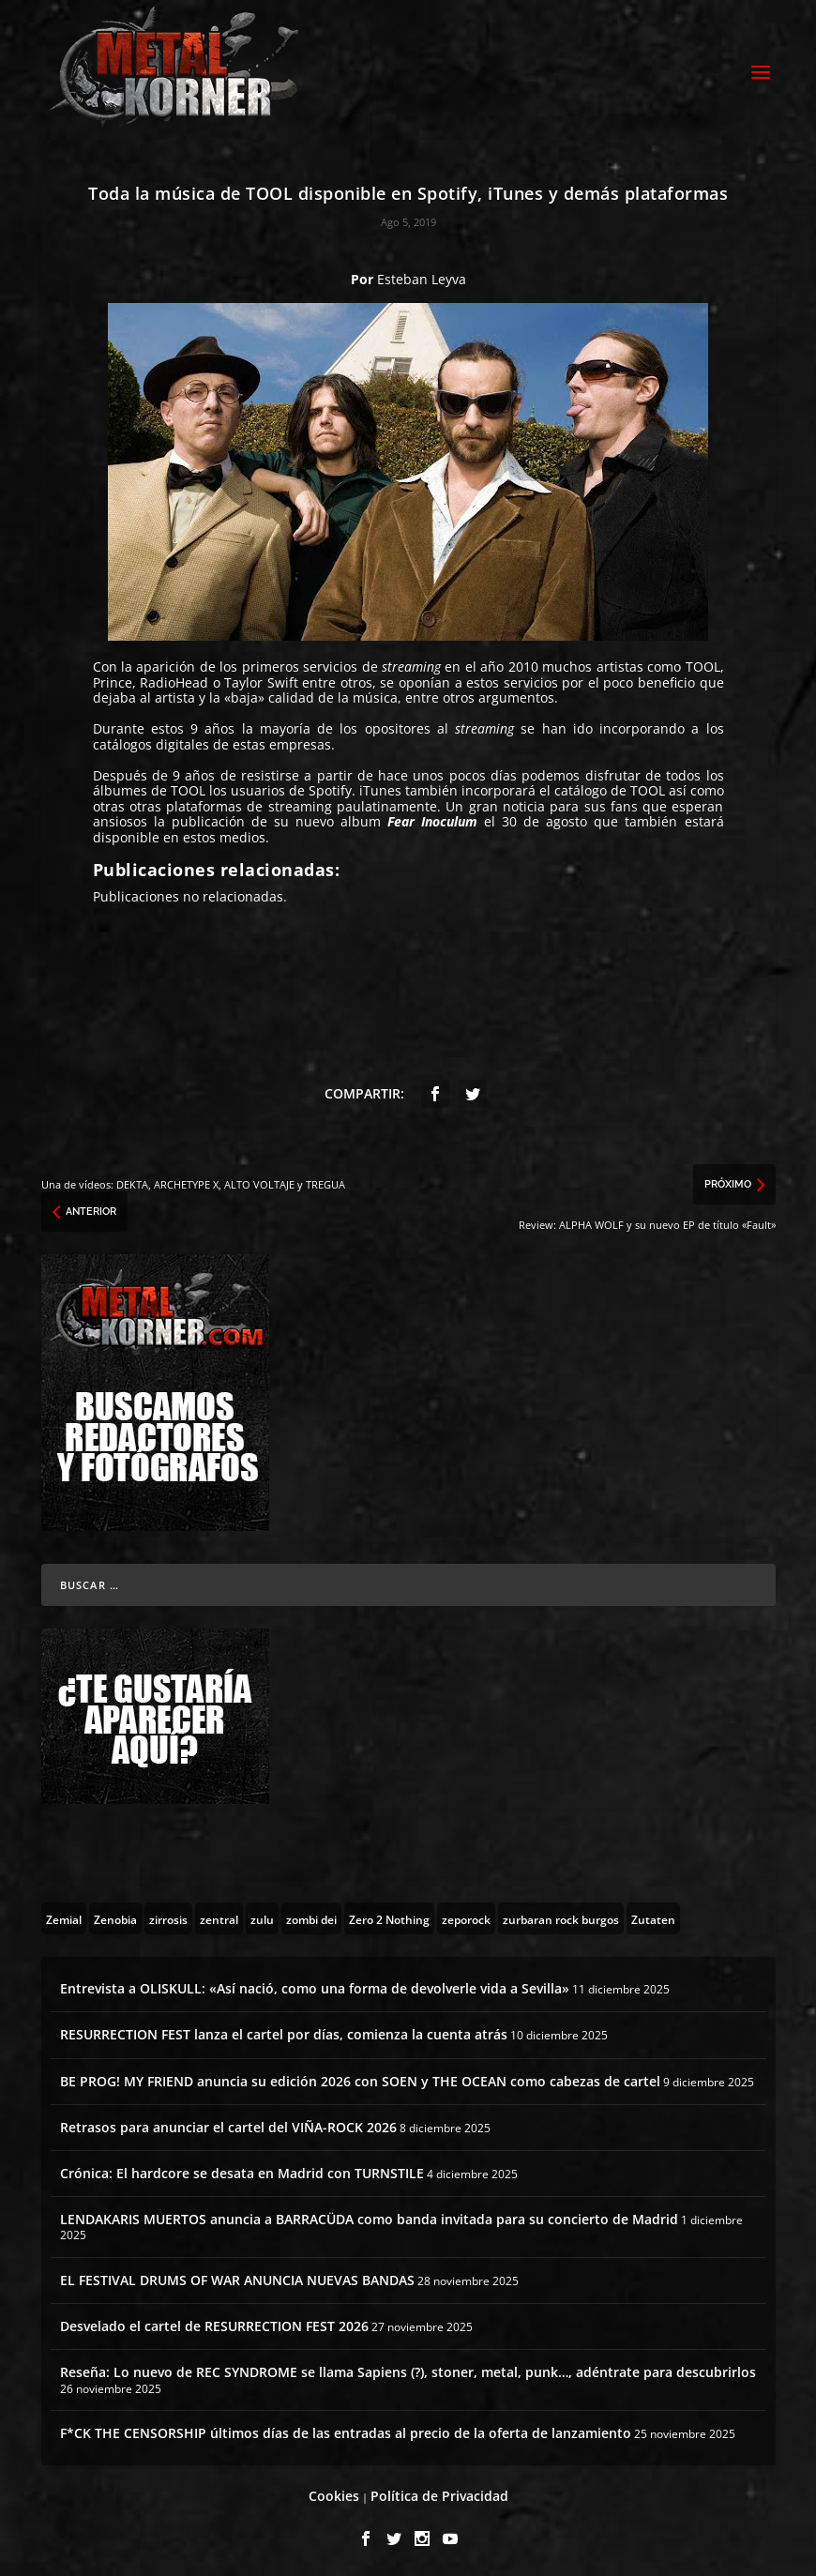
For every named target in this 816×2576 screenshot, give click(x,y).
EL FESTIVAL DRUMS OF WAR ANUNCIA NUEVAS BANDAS (237, 2277)
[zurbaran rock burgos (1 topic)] (561, 1916)
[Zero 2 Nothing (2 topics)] (389, 1916)
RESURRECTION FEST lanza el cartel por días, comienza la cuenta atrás (283, 2031)
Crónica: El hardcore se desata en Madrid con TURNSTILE (242, 2170)
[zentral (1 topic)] (219, 1916)
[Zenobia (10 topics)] (115, 1916)
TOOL (703, 664)
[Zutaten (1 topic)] (653, 1916)
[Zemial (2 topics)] (63, 1916)
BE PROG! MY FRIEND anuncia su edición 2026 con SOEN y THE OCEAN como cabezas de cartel (360, 2078)
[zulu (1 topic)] (262, 1916)
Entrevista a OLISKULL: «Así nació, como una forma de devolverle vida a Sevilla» (314, 1985)
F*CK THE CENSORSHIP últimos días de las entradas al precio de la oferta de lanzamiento (345, 2430)
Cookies (334, 2493)
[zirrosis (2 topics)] (168, 1916)
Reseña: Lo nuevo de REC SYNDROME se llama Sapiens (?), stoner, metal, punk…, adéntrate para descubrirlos (408, 2369)
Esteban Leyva (421, 276)
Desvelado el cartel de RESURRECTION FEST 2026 (214, 2323)
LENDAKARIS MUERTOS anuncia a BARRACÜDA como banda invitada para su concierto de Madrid (369, 2216)
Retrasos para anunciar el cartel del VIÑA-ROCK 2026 (228, 2124)
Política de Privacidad (439, 2493)
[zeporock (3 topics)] (466, 1916)
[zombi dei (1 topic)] (311, 1916)
